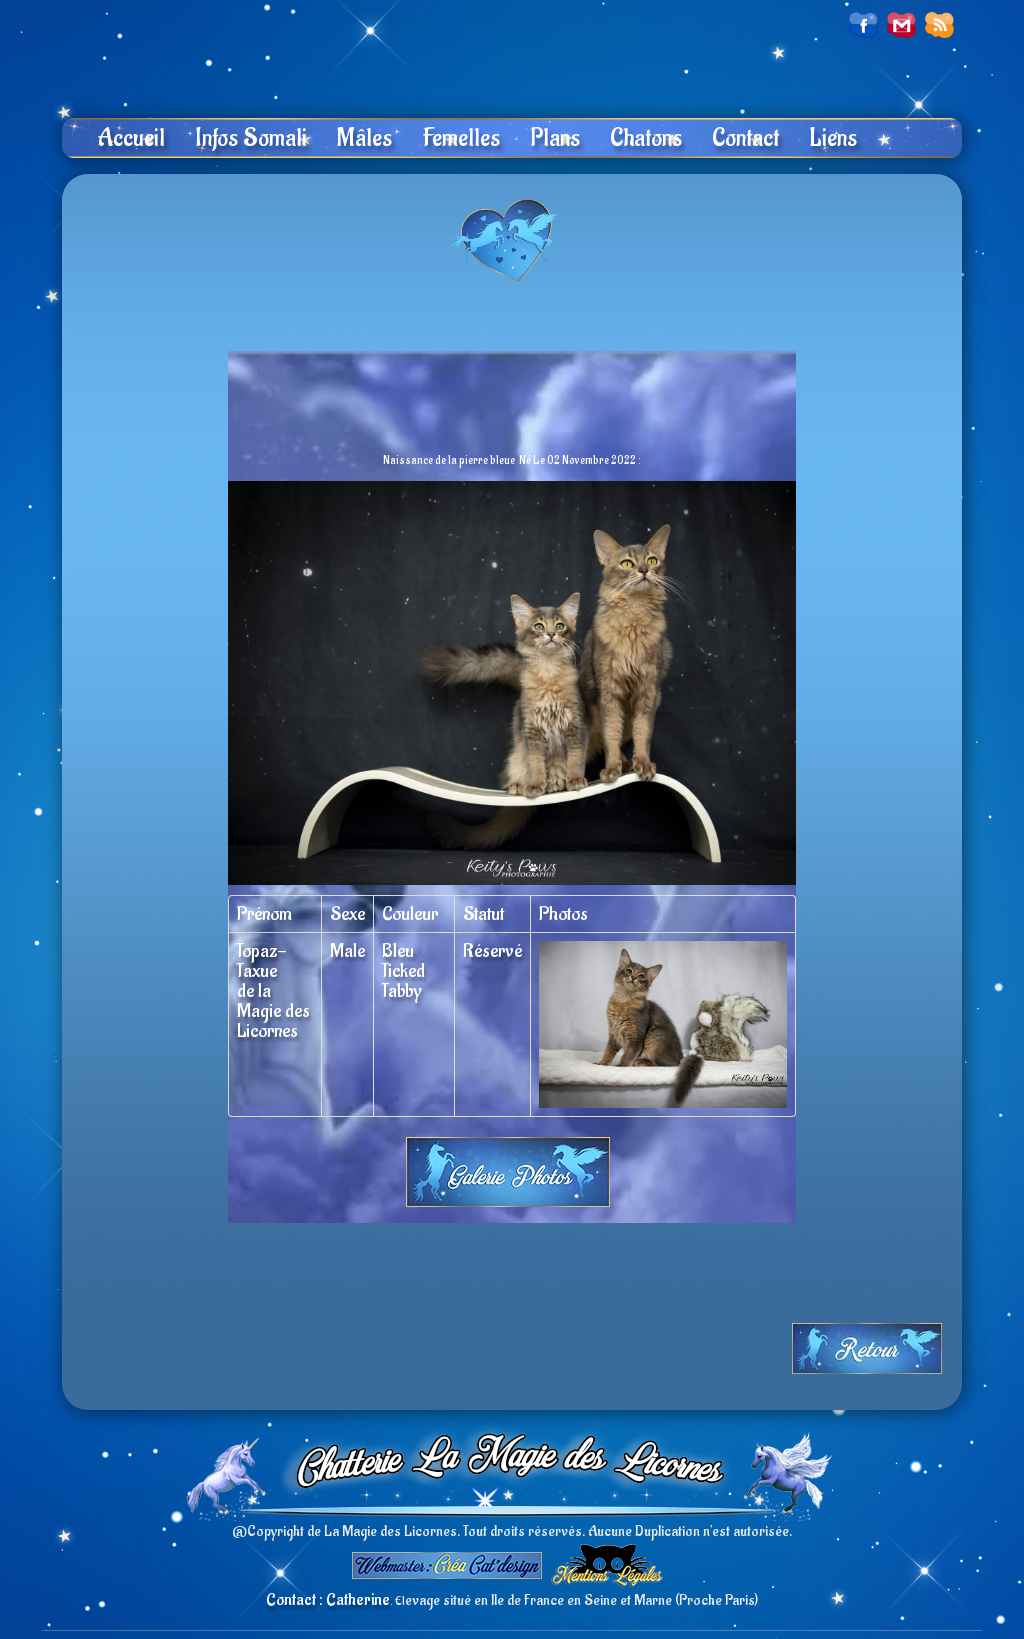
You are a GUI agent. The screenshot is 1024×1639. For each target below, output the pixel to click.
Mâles (364, 138)
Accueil (131, 138)
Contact (745, 138)
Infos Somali (251, 138)
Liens (833, 138)
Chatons (646, 138)
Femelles (461, 138)
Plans (555, 138)
